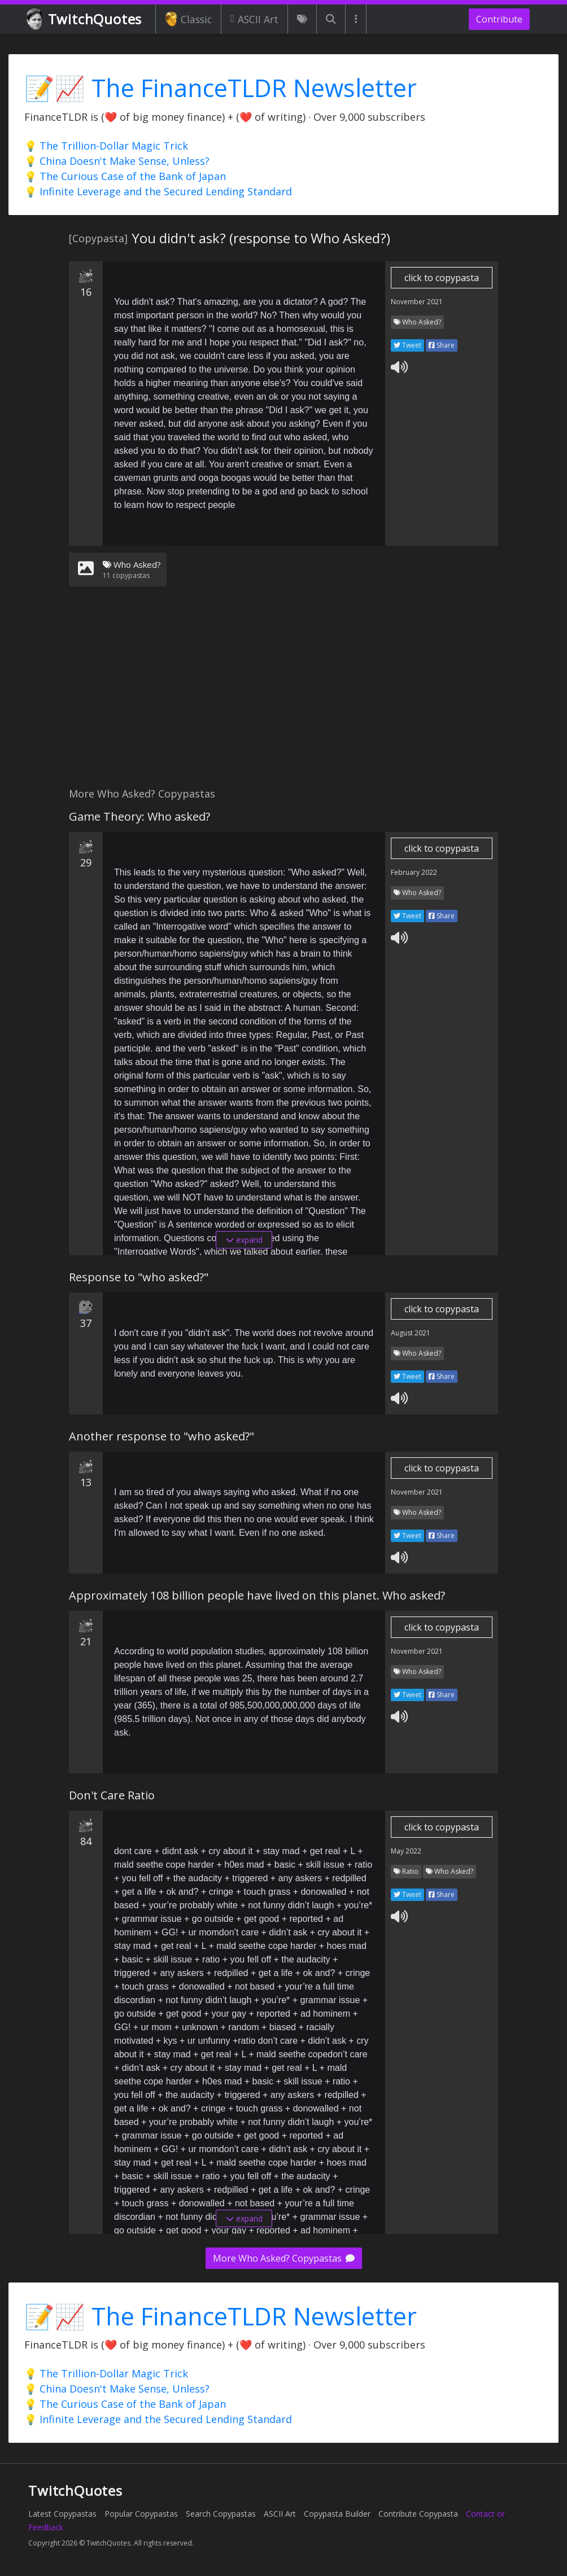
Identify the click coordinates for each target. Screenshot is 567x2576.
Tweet (407, 345)
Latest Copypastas (62, 2513)
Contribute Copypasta (418, 2513)
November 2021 (417, 301)
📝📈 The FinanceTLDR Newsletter (220, 87)
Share (442, 345)
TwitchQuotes (85, 19)
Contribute (499, 19)
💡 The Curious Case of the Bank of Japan (125, 176)
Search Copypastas (221, 2513)
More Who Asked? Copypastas (284, 2258)
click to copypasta (441, 277)
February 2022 (414, 872)
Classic (188, 19)
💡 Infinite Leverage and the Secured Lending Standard (158, 191)
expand (244, 1239)
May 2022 (406, 1851)
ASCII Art (254, 19)
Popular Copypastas (141, 2513)
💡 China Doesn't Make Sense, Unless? (117, 161)
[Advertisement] (283, 694)
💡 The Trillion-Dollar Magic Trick (106, 145)
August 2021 (410, 1333)
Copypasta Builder (337, 2513)
